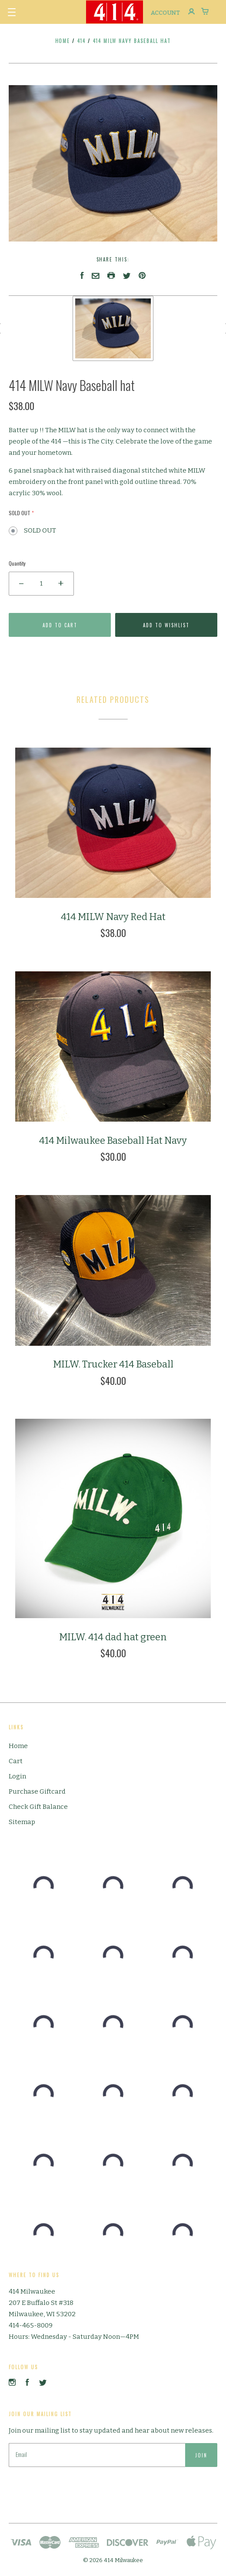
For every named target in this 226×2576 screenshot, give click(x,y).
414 (81, 40)
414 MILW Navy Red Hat (113, 917)
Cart (16, 1761)
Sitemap (22, 1822)
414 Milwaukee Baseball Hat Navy (113, 1140)
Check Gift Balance (38, 1807)
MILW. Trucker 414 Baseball (113, 1364)
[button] (11, 12)
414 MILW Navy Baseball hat (132, 40)
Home (62, 40)
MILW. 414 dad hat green (113, 1637)
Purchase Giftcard (37, 1791)
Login (17, 1776)
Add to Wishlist (166, 625)
